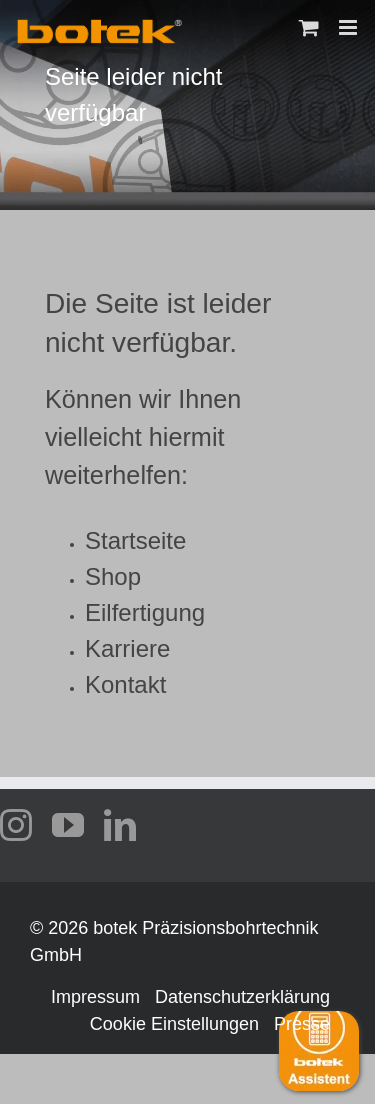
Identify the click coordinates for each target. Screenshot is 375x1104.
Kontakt (125, 684)
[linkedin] (120, 825)
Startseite (135, 540)
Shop (113, 576)
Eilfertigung (145, 612)
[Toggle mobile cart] (309, 27)
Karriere (127, 648)
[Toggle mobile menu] (349, 27)
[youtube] (68, 825)
